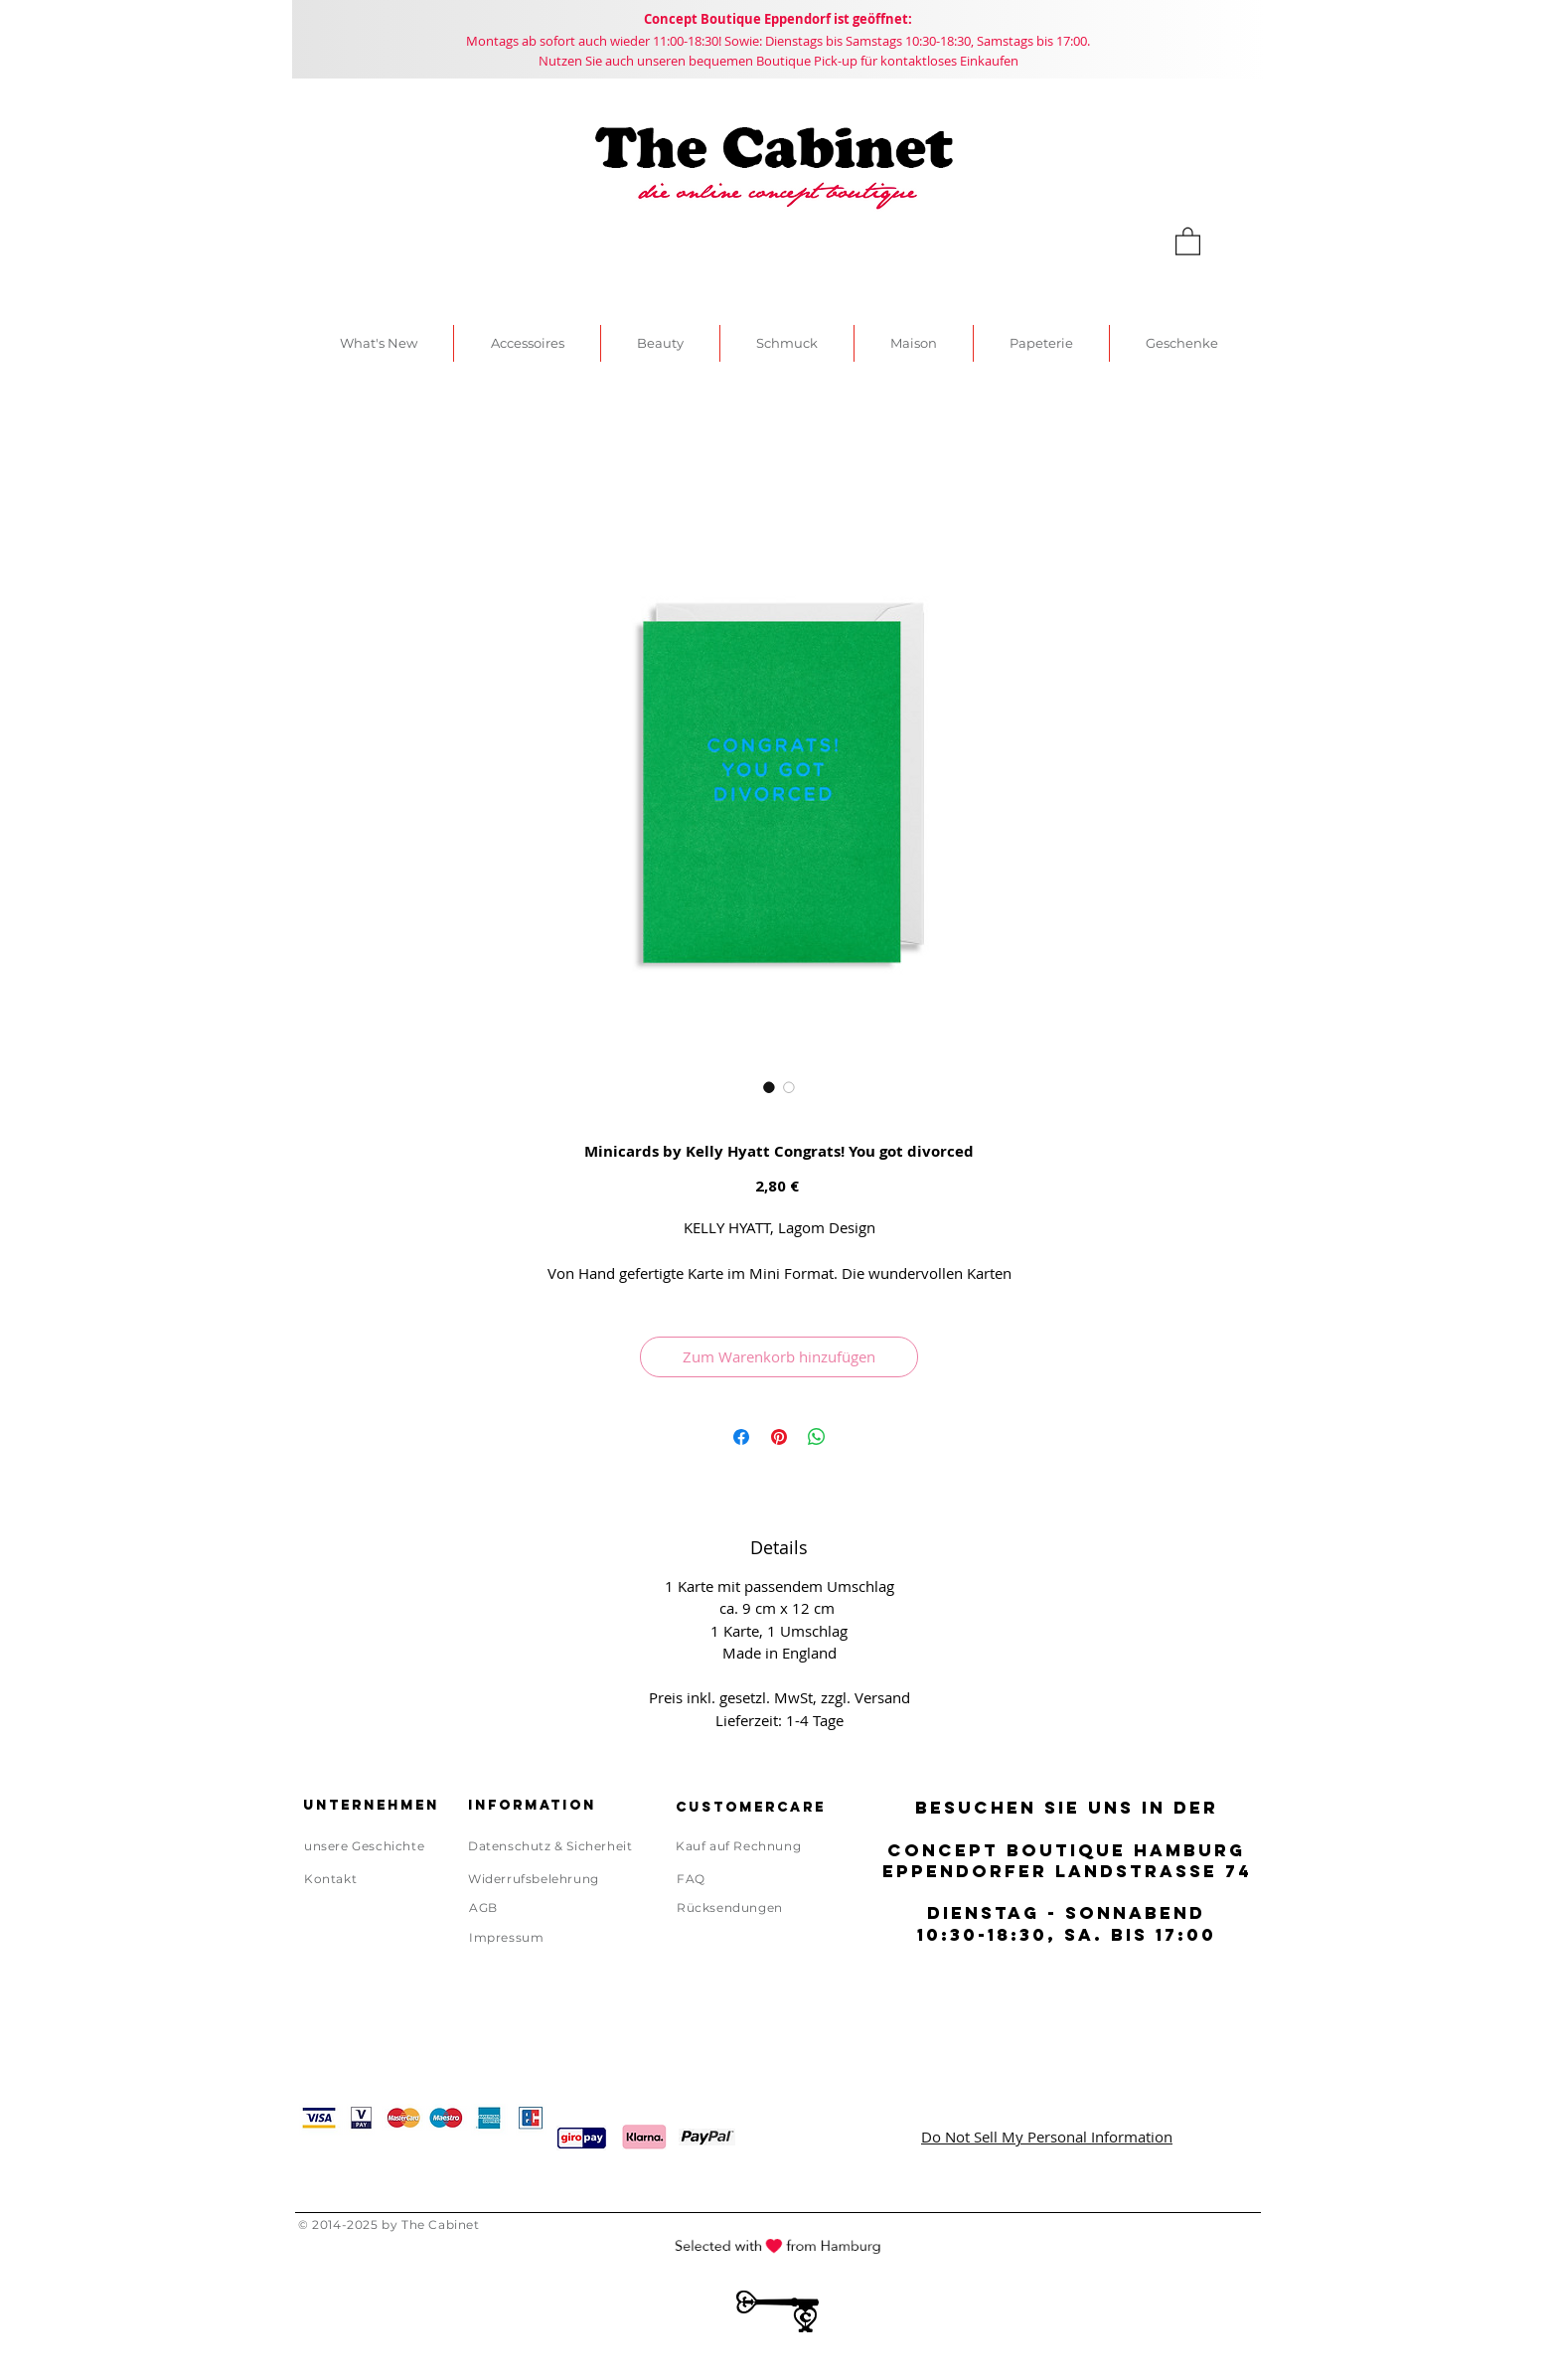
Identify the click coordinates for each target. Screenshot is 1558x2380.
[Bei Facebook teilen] (741, 1437)
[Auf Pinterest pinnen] (779, 1437)
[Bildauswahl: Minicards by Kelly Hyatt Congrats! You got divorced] (769, 1087)
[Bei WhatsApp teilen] (817, 1437)
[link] (1187, 240)
